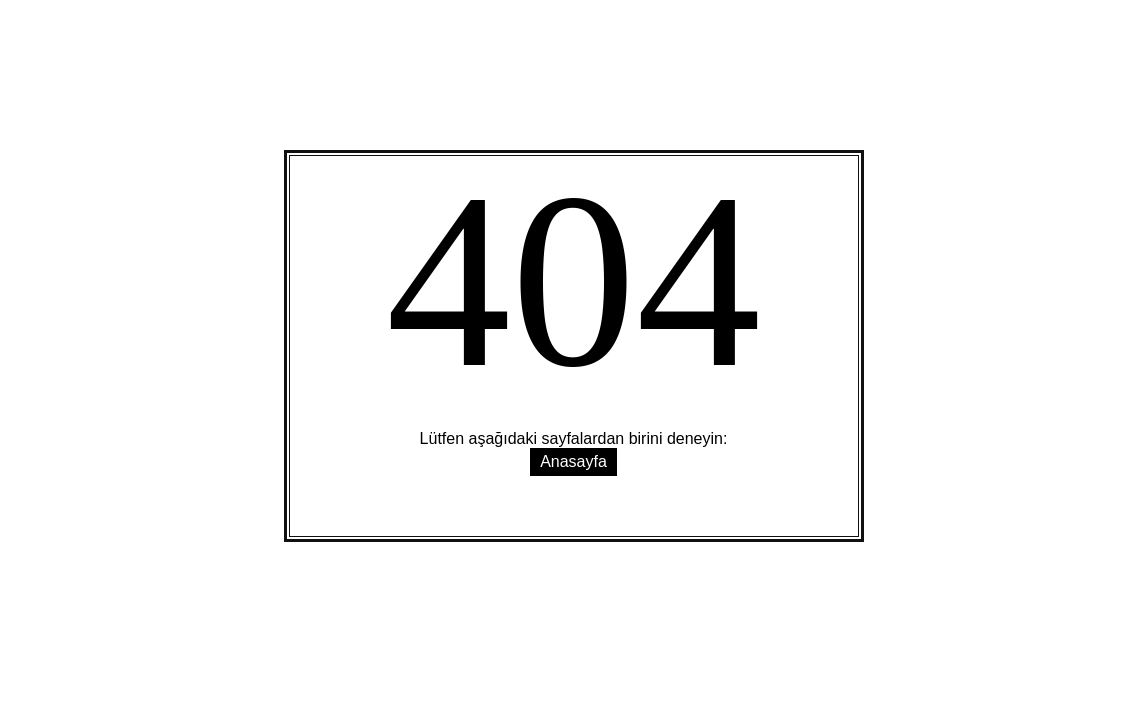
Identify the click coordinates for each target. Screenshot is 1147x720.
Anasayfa (573, 461)
